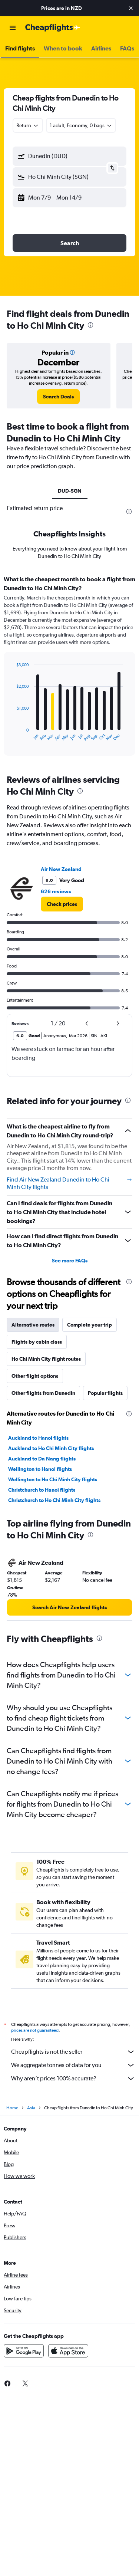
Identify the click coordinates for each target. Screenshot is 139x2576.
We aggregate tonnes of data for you (73, 2065)
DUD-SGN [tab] (70, 491)
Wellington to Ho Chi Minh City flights (52, 1479)
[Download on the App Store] (68, 2351)
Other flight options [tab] (34, 1376)
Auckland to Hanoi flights (38, 1438)
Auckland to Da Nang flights (42, 1459)
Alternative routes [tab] (32, 1325)
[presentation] (90, 325)
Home (12, 2107)
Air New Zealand (61, 869)
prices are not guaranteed (35, 2030)
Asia (31, 2107)
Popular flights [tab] (105, 1393)
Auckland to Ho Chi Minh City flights (51, 1448)
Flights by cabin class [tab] (36, 1342)
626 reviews (56, 891)
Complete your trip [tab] (89, 1325)
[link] (58, 396)
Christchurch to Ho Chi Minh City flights (54, 1500)
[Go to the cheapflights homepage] (52, 28)
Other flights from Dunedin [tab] (43, 1393)
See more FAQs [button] (69, 1261)
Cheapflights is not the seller (73, 2051)
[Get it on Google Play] (24, 2351)
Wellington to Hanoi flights (40, 1469)
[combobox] (28, 125)
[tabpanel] (69, 668)
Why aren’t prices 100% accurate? (73, 2078)
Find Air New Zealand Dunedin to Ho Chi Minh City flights (69, 1183)
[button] (131, 8)
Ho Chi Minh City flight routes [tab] (46, 1359)
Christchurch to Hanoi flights (41, 1490)
